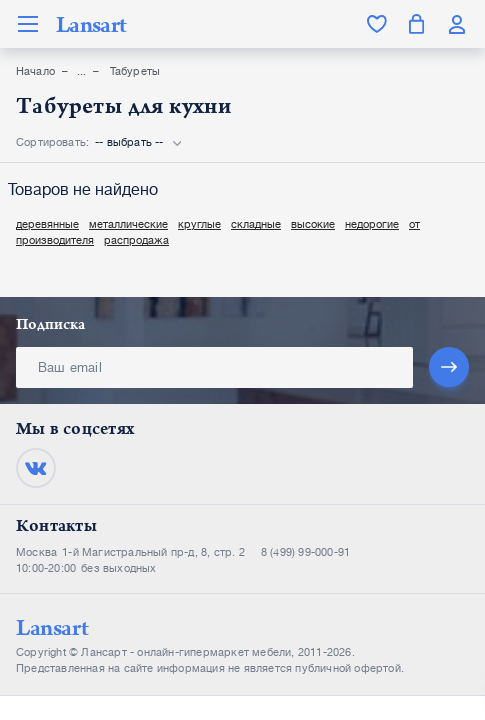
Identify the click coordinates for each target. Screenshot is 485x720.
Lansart (91, 24)
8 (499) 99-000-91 (305, 552)
